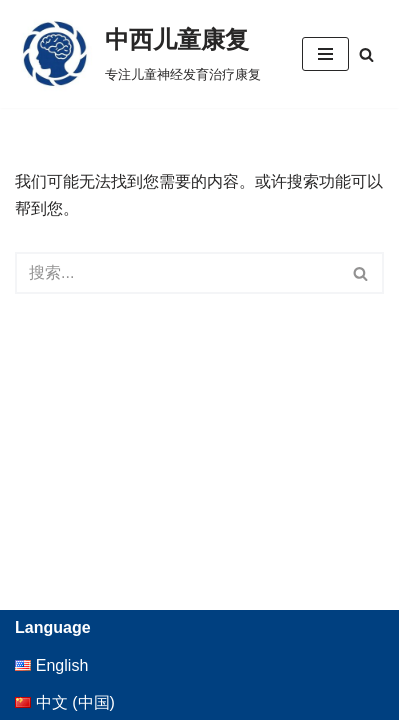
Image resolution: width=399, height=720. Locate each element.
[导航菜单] (325, 54)
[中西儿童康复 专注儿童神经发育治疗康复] (138, 54)
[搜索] (366, 54)
